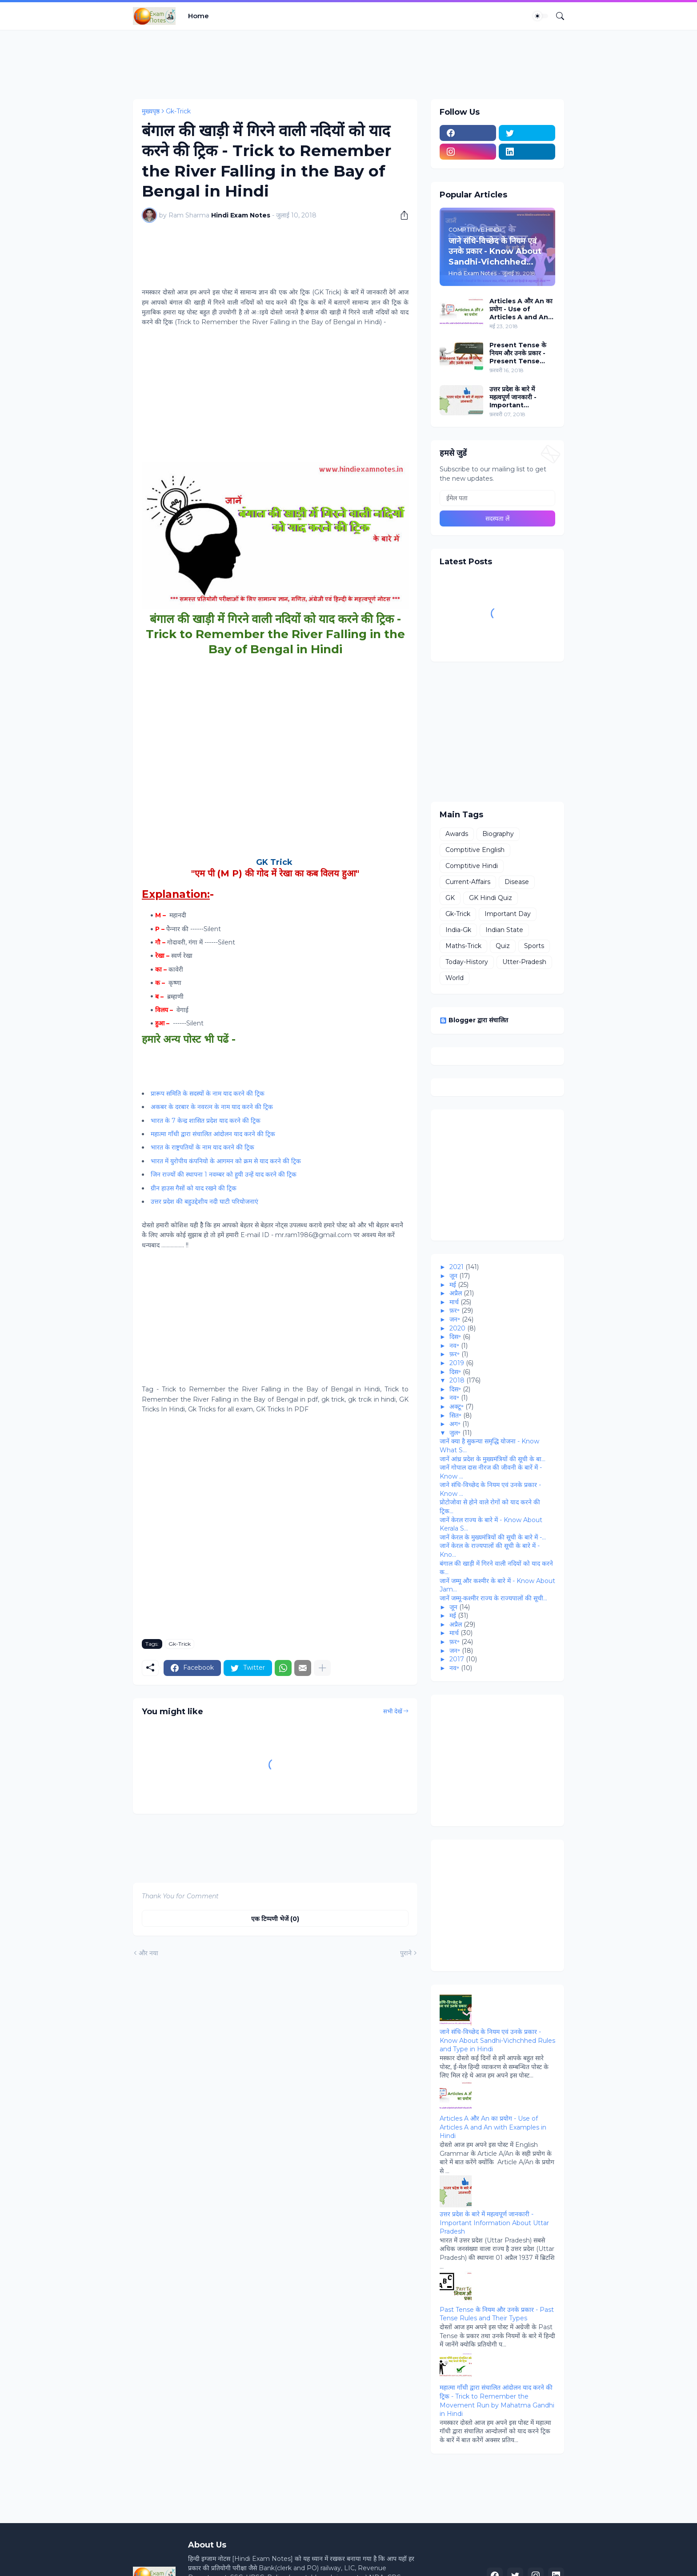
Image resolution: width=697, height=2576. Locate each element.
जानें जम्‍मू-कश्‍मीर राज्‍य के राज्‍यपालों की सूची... (493, 1598)
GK (450, 898)
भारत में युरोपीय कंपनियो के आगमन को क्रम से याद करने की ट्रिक (226, 1161)
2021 (456, 1267)
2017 (456, 1659)
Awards (456, 834)
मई (452, 1285)
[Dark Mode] (540, 16)
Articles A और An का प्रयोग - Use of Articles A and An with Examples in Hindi (521, 309)
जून (453, 1276)
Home (198, 16)
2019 (456, 1363)
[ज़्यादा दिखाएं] (322, 1668)
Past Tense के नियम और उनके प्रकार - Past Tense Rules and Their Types (497, 2314)
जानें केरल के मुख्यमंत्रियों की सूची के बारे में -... (493, 1537)
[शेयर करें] (401, 215)
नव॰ (454, 1346)
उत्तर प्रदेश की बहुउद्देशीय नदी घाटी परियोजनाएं (204, 1202)
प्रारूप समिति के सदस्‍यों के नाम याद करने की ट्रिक (207, 1093)
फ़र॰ (454, 1310)
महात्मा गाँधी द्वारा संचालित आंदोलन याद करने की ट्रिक (213, 1134)
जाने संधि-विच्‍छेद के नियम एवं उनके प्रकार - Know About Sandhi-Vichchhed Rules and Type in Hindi (497, 2040)
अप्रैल (455, 1293)
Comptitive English (475, 850)
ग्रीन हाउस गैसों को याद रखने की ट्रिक (193, 1188)
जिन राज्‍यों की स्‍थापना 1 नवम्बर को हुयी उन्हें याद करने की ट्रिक (223, 1174)
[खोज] (556, 16)
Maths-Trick (463, 946)
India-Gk (458, 930)
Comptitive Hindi (471, 866)
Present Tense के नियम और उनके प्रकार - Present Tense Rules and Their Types (517, 353)
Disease (517, 882)
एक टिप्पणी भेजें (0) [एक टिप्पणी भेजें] (275, 1919)
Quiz (503, 946)
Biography (498, 834)
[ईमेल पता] (497, 498)
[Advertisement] (295, 63)
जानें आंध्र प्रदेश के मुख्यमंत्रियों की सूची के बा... (492, 1459)
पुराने (406, 1953)
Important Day (508, 914)
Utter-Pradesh (524, 962)
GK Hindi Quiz (490, 898)
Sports (534, 946)
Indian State (504, 930)
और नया (148, 1953)
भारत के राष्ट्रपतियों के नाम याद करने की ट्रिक (202, 1147)
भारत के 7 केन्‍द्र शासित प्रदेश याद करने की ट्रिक (205, 1121)
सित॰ (455, 1415)
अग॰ (455, 1424)
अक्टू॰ (456, 1407)
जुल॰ (455, 1433)
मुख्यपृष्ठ (151, 111)
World (454, 978)
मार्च (454, 1302)
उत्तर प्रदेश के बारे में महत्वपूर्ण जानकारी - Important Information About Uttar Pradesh (521, 397)
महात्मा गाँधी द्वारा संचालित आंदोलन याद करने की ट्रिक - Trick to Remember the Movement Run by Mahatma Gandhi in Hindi (497, 2400)
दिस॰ (455, 1337)
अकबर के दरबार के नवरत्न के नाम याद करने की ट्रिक (212, 1107)
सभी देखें (392, 1711)
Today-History (466, 962)
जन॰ (454, 1319)
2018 (457, 1380)
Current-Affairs (467, 882)
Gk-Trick (178, 111)
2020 (457, 1328)
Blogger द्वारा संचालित (474, 1020)
